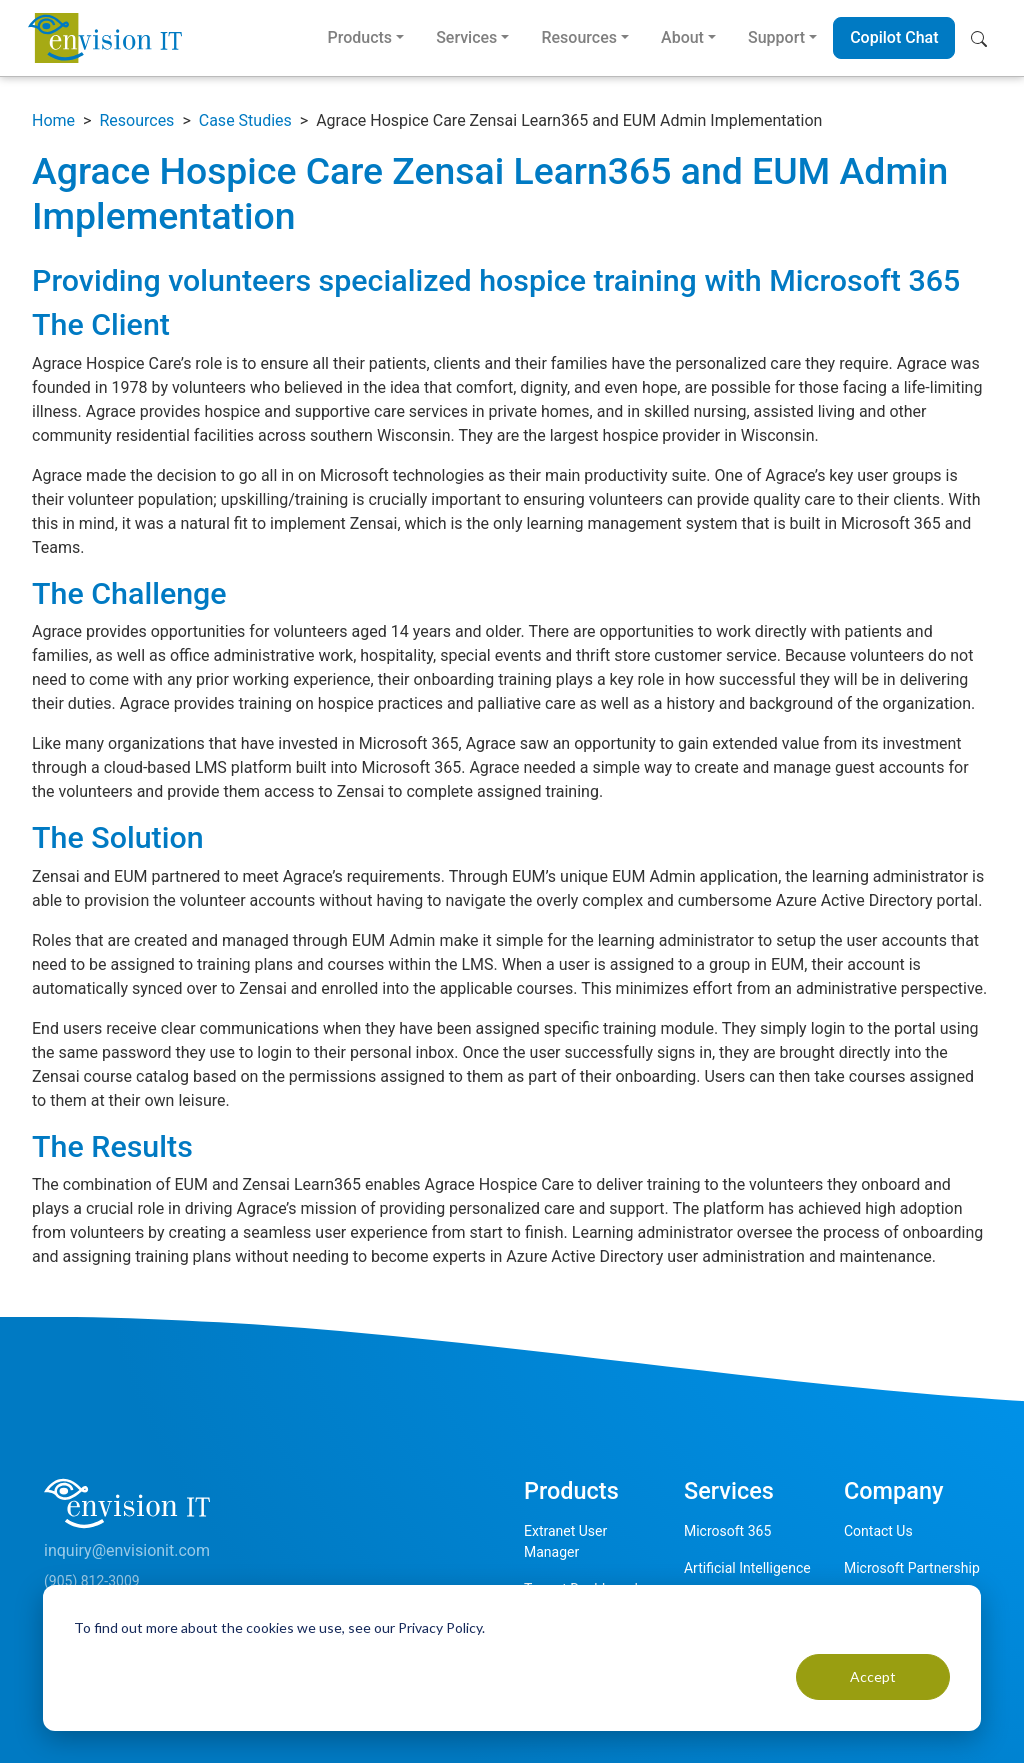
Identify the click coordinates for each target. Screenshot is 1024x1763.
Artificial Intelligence (747, 1568)
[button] (983, 38)
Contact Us (878, 1531)
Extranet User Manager (565, 1541)
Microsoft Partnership (912, 1568)
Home (53, 120)
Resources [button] (579, 37)
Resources (136, 120)
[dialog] (512, 1658)
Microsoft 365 (727, 1531)
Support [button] (776, 37)
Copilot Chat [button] (894, 37)
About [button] (682, 37)
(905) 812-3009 (92, 1581)
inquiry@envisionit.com (127, 1550)
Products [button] (359, 37)
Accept (873, 1676)
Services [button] (466, 37)
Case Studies (245, 120)
